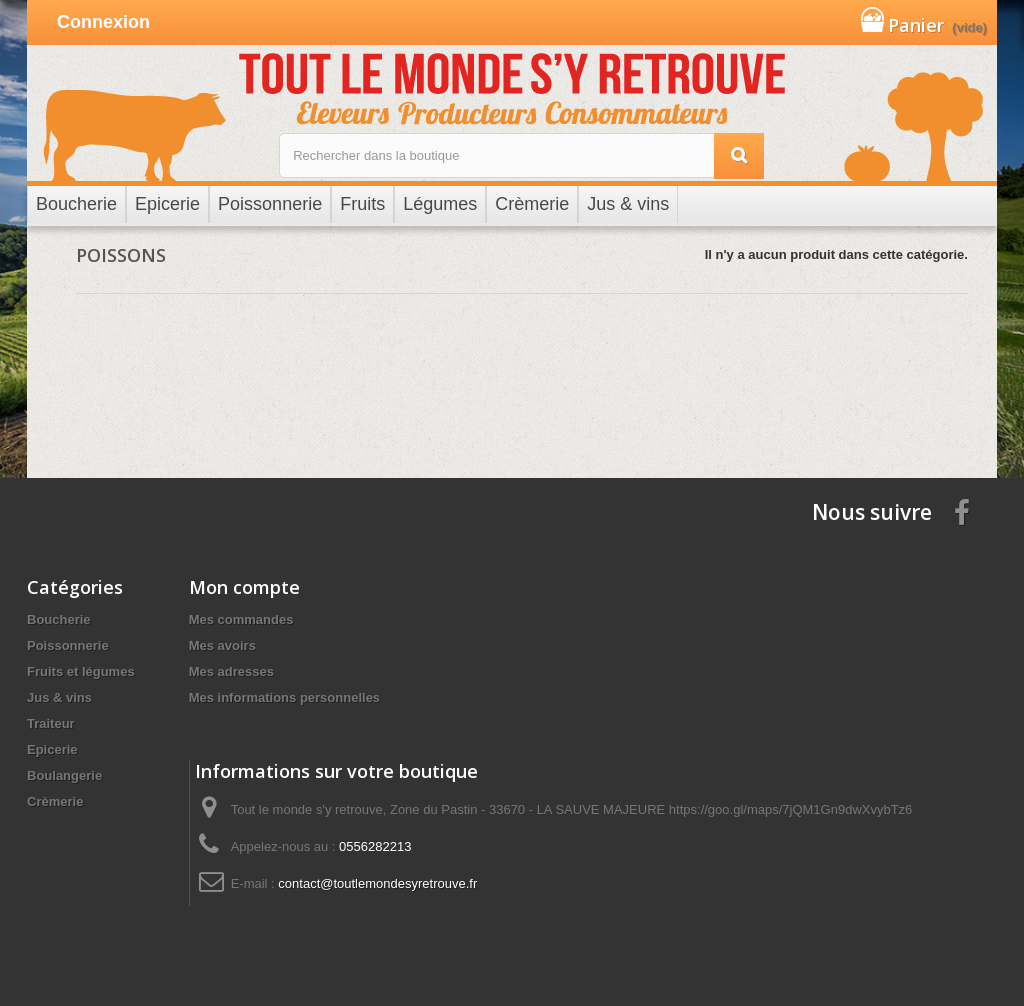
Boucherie (59, 619)
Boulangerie (64, 775)
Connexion (103, 22)
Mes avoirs (222, 645)
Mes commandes (241, 619)
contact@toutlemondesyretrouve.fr (377, 883)
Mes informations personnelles (284, 697)
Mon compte (244, 587)
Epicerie (52, 749)
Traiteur (51, 723)
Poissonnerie (68, 645)
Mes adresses (231, 671)
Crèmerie (55, 801)
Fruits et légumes (81, 671)
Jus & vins (59, 697)
